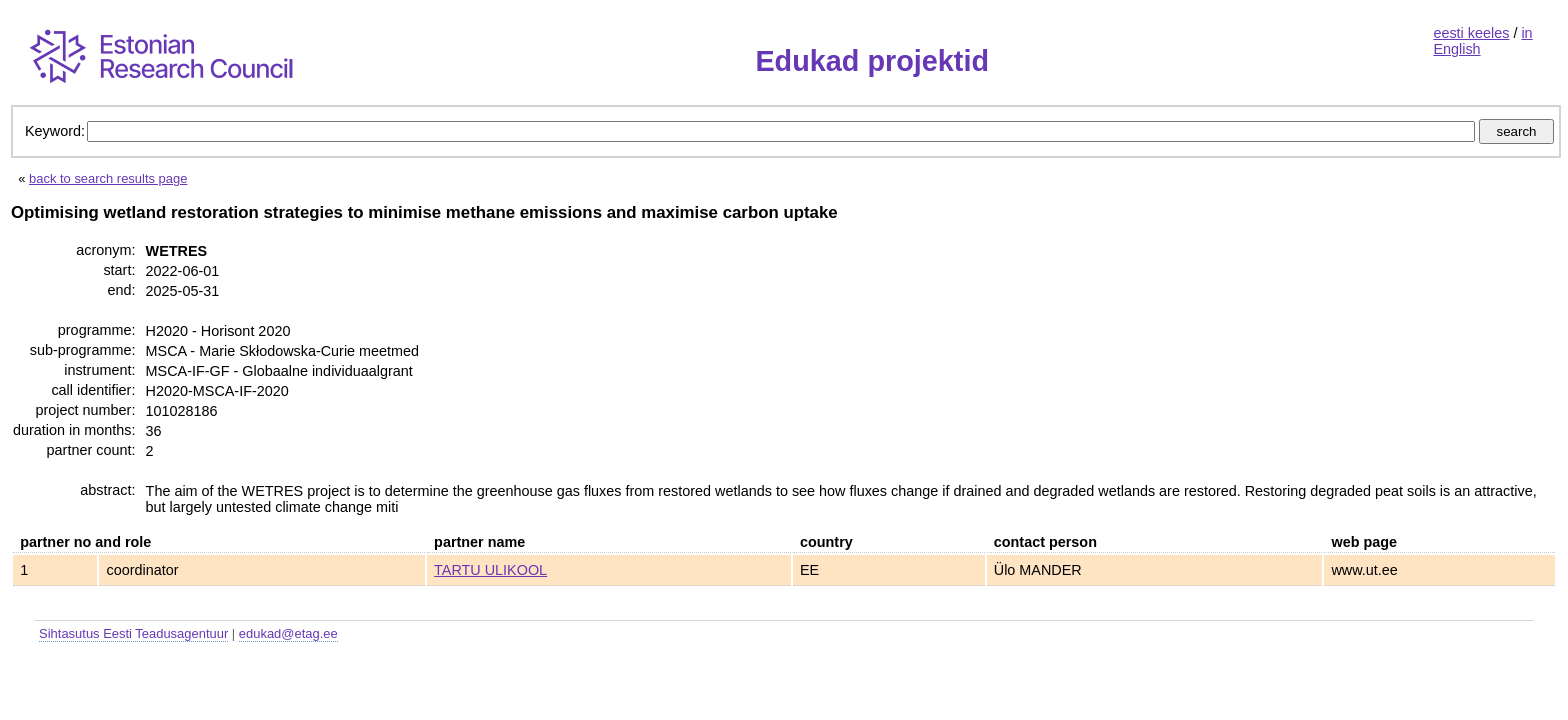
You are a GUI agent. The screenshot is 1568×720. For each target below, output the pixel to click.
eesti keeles (1471, 33)
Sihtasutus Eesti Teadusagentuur (133, 633)
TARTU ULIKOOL (490, 570)
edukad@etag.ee (288, 633)
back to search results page (108, 178)
